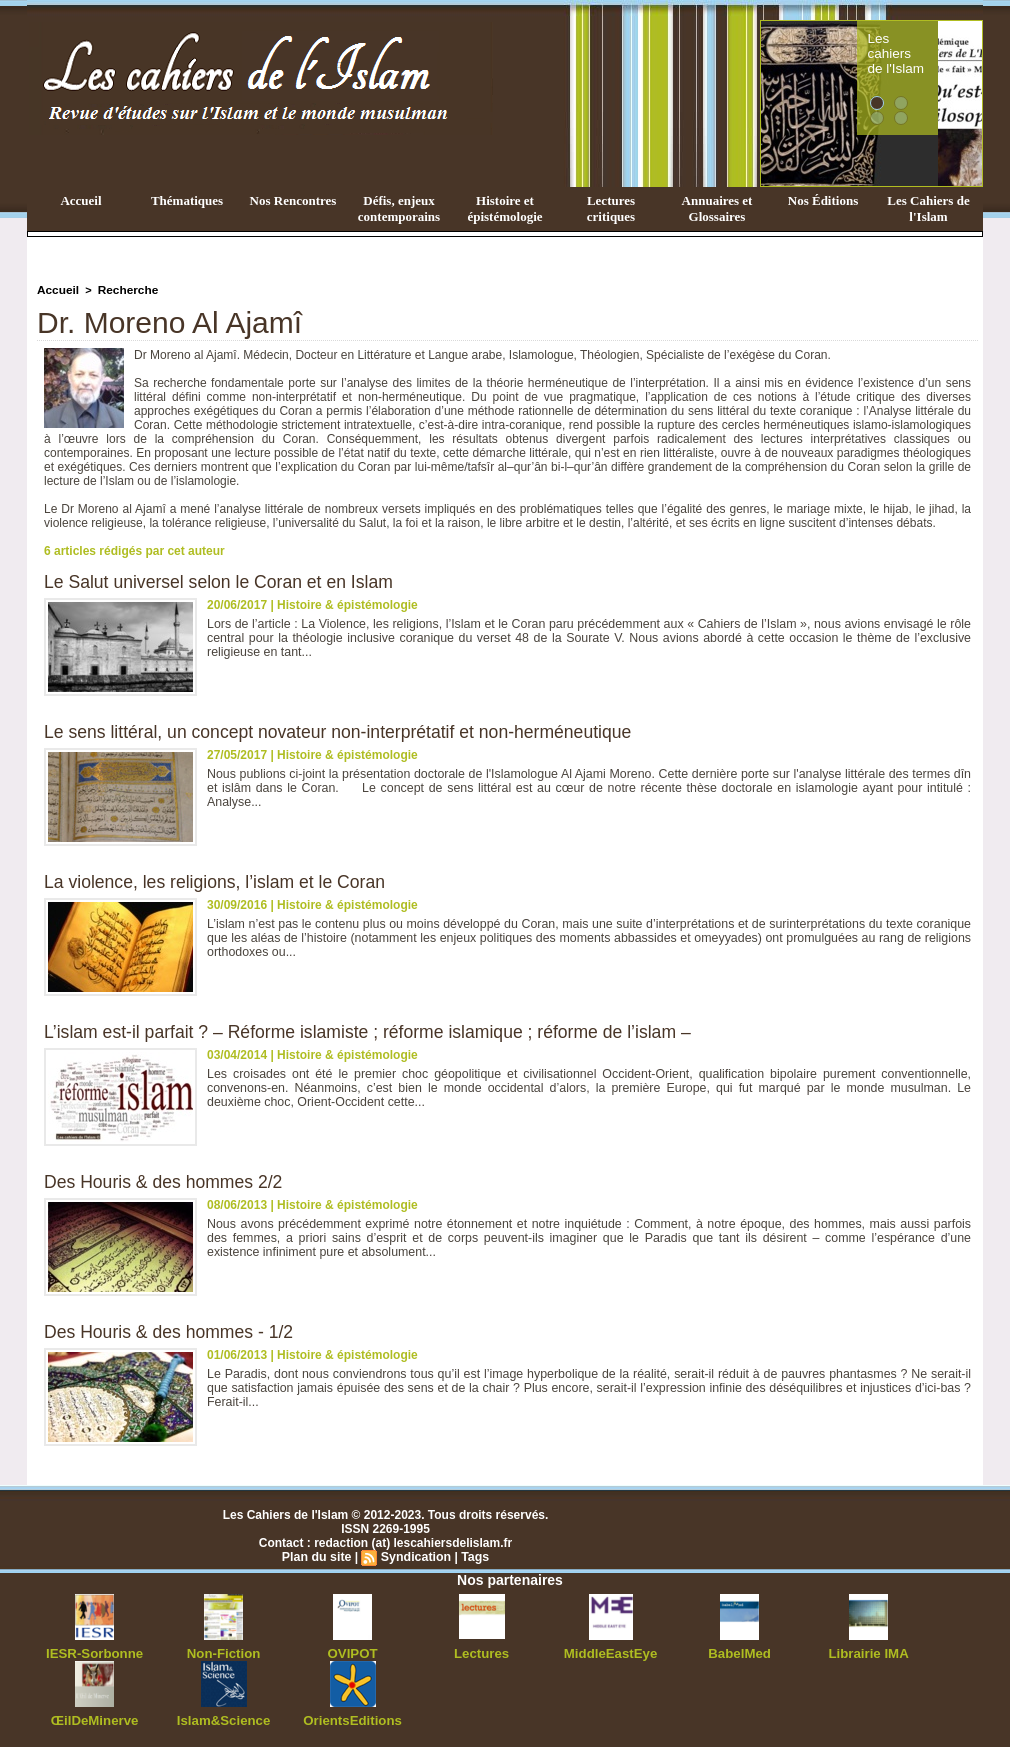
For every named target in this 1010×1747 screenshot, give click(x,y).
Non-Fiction (223, 1651)
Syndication (415, 1555)
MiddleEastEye (610, 1651)
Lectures (482, 1651)
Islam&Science (223, 1717)
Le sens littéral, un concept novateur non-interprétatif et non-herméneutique (344, 730)
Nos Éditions (823, 200)
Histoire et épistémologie (504, 208)
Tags (472, 1555)
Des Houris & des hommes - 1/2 (171, 1330)
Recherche (123, 289)
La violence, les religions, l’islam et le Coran (218, 880)
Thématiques (187, 200)
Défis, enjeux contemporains (399, 208)
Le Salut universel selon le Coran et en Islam (222, 580)
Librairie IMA (868, 1651)
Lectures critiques (611, 208)
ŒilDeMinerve (94, 1717)
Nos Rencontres (293, 200)
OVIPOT (352, 1651)
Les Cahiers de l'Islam (928, 208)
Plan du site (318, 1555)
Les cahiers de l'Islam (933, 43)
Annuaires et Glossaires (717, 208)
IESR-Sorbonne (95, 1651)
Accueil (80, 200)
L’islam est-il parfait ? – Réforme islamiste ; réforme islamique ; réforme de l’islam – (375, 1030)
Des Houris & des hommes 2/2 (166, 1180)
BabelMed (739, 1651)
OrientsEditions (352, 1717)
